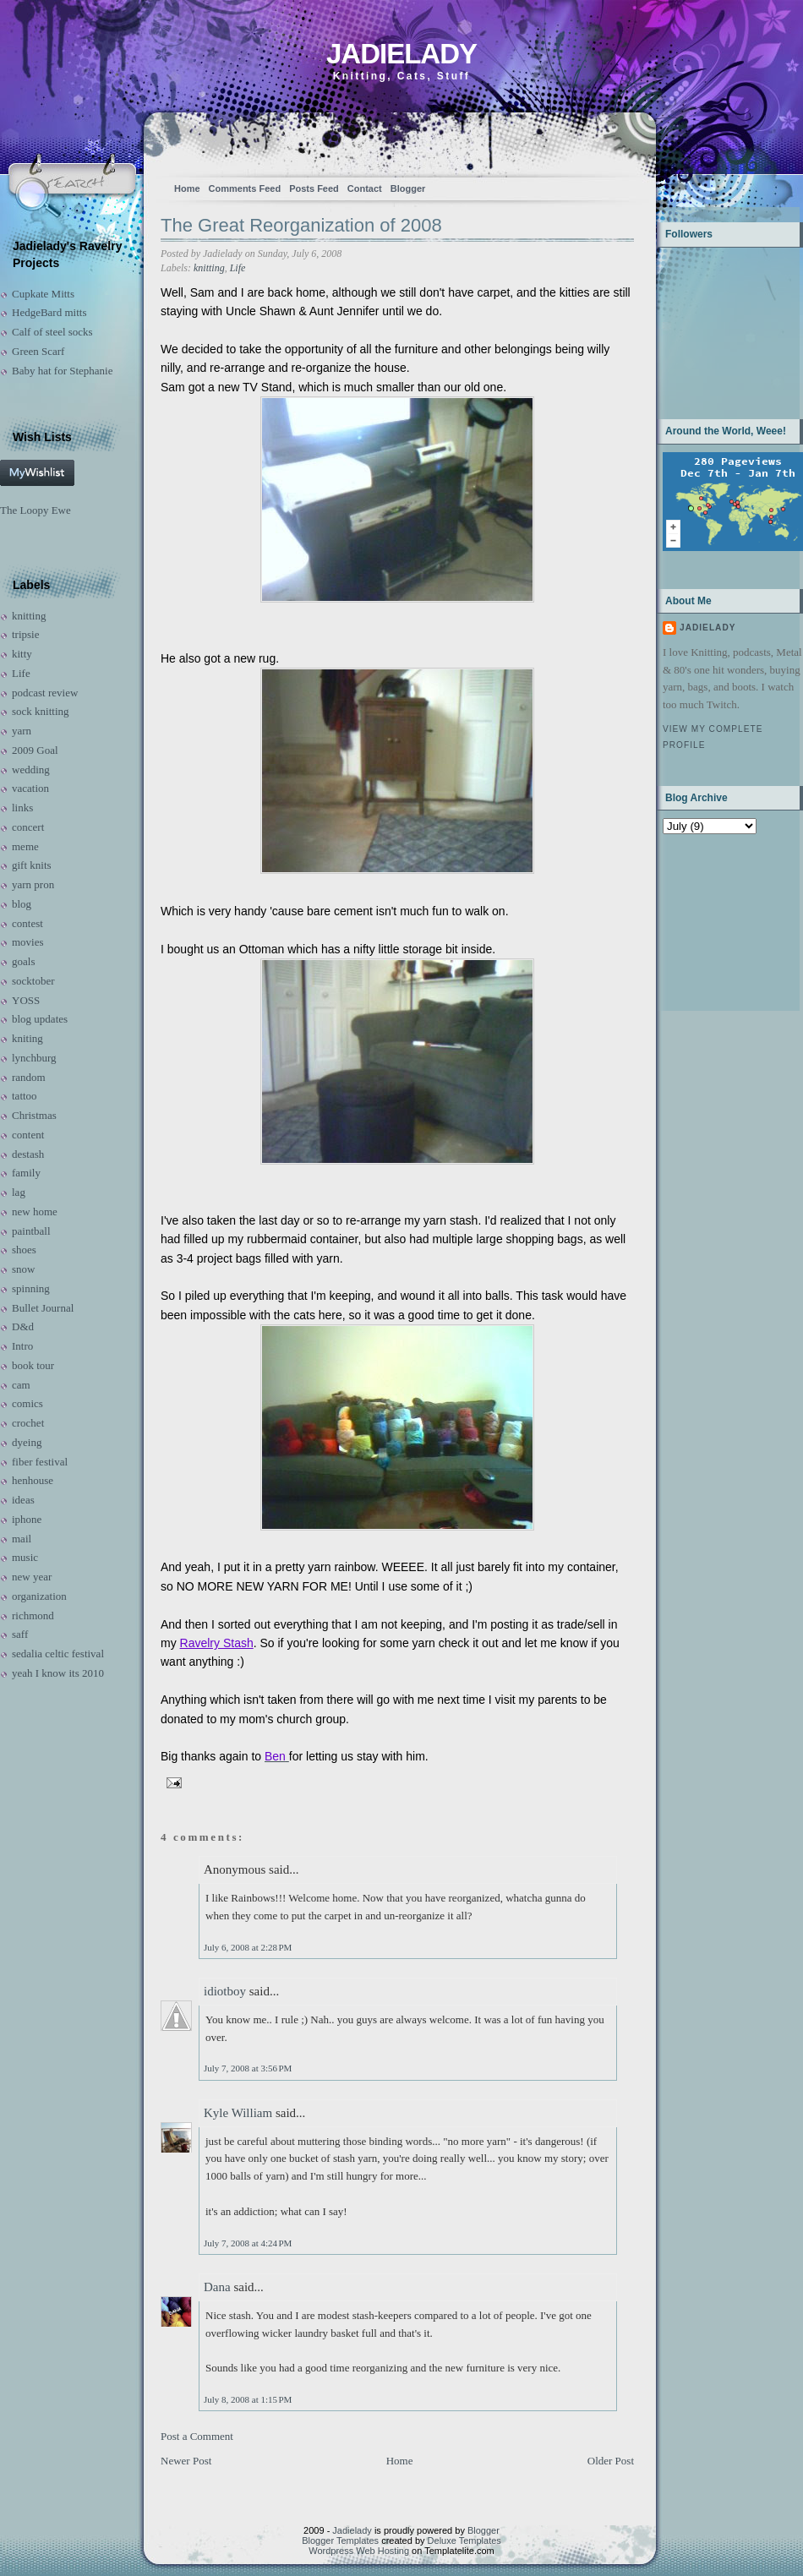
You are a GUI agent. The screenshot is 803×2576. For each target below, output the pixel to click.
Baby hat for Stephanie (62, 370)
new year (32, 1576)
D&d (23, 1326)
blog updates (40, 1018)
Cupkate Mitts (43, 293)
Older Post (610, 2460)
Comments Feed (245, 188)
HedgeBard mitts (49, 312)
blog (21, 904)
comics (27, 1403)
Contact (364, 188)
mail (21, 1538)
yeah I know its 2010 (58, 1673)
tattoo (24, 1095)
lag (18, 1192)
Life (21, 673)
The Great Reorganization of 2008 (301, 225)
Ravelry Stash (217, 1643)
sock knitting (40, 711)
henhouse (32, 1480)
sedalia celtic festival (58, 1653)
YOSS (26, 1000)
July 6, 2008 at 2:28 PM (248, 1947)
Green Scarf (38, 351)
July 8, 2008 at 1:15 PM (248, 2399)
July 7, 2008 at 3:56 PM (248, 2068)
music (25, 1557)
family (26, 1172)
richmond (33, 1615)
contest (27, 923)
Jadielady (401, 53)
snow (23, 1269)
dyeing (26, 1442)
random (29, 1077)
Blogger (408, 188)
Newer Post (186, 2460)
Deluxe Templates (464, 2540)
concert (28, 827)
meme (25, 846)
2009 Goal (35, 750)
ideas (23, 1499)
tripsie (26, 634)
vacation (30, 788)
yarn (21, 730)
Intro (22, 1346)
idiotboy (225, 1991)
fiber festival (40, 1461)
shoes (24, 1249)
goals (23, 961)
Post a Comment (197, 2436)
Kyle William (238, 2113)
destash (28, 1154)
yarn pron (33, 884)
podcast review (45, 692)
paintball (31, 1231)
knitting (29, 615)
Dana (217, 2287)
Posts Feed (314, 188)
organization (39, 1596)
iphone (26, 1519)
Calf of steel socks (52, 331)
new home (34, 1211)
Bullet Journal (43, 1308)
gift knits (32, 865)
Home (187, 188)
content (28, 1134)
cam (21, 1384)
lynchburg (34, 1057)
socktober (33, 980)
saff (20, 1634)
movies (28, 942)
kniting (27, 1038)
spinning (31, 1288)
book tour (33, 1365)
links (22, 807)
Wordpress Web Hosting (359, 2551)
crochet (28, 1422)
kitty (22, 653)
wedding (31, 769)
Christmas (34, 1115)
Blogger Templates (340, 2540)
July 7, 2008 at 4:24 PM (248, 2243)
